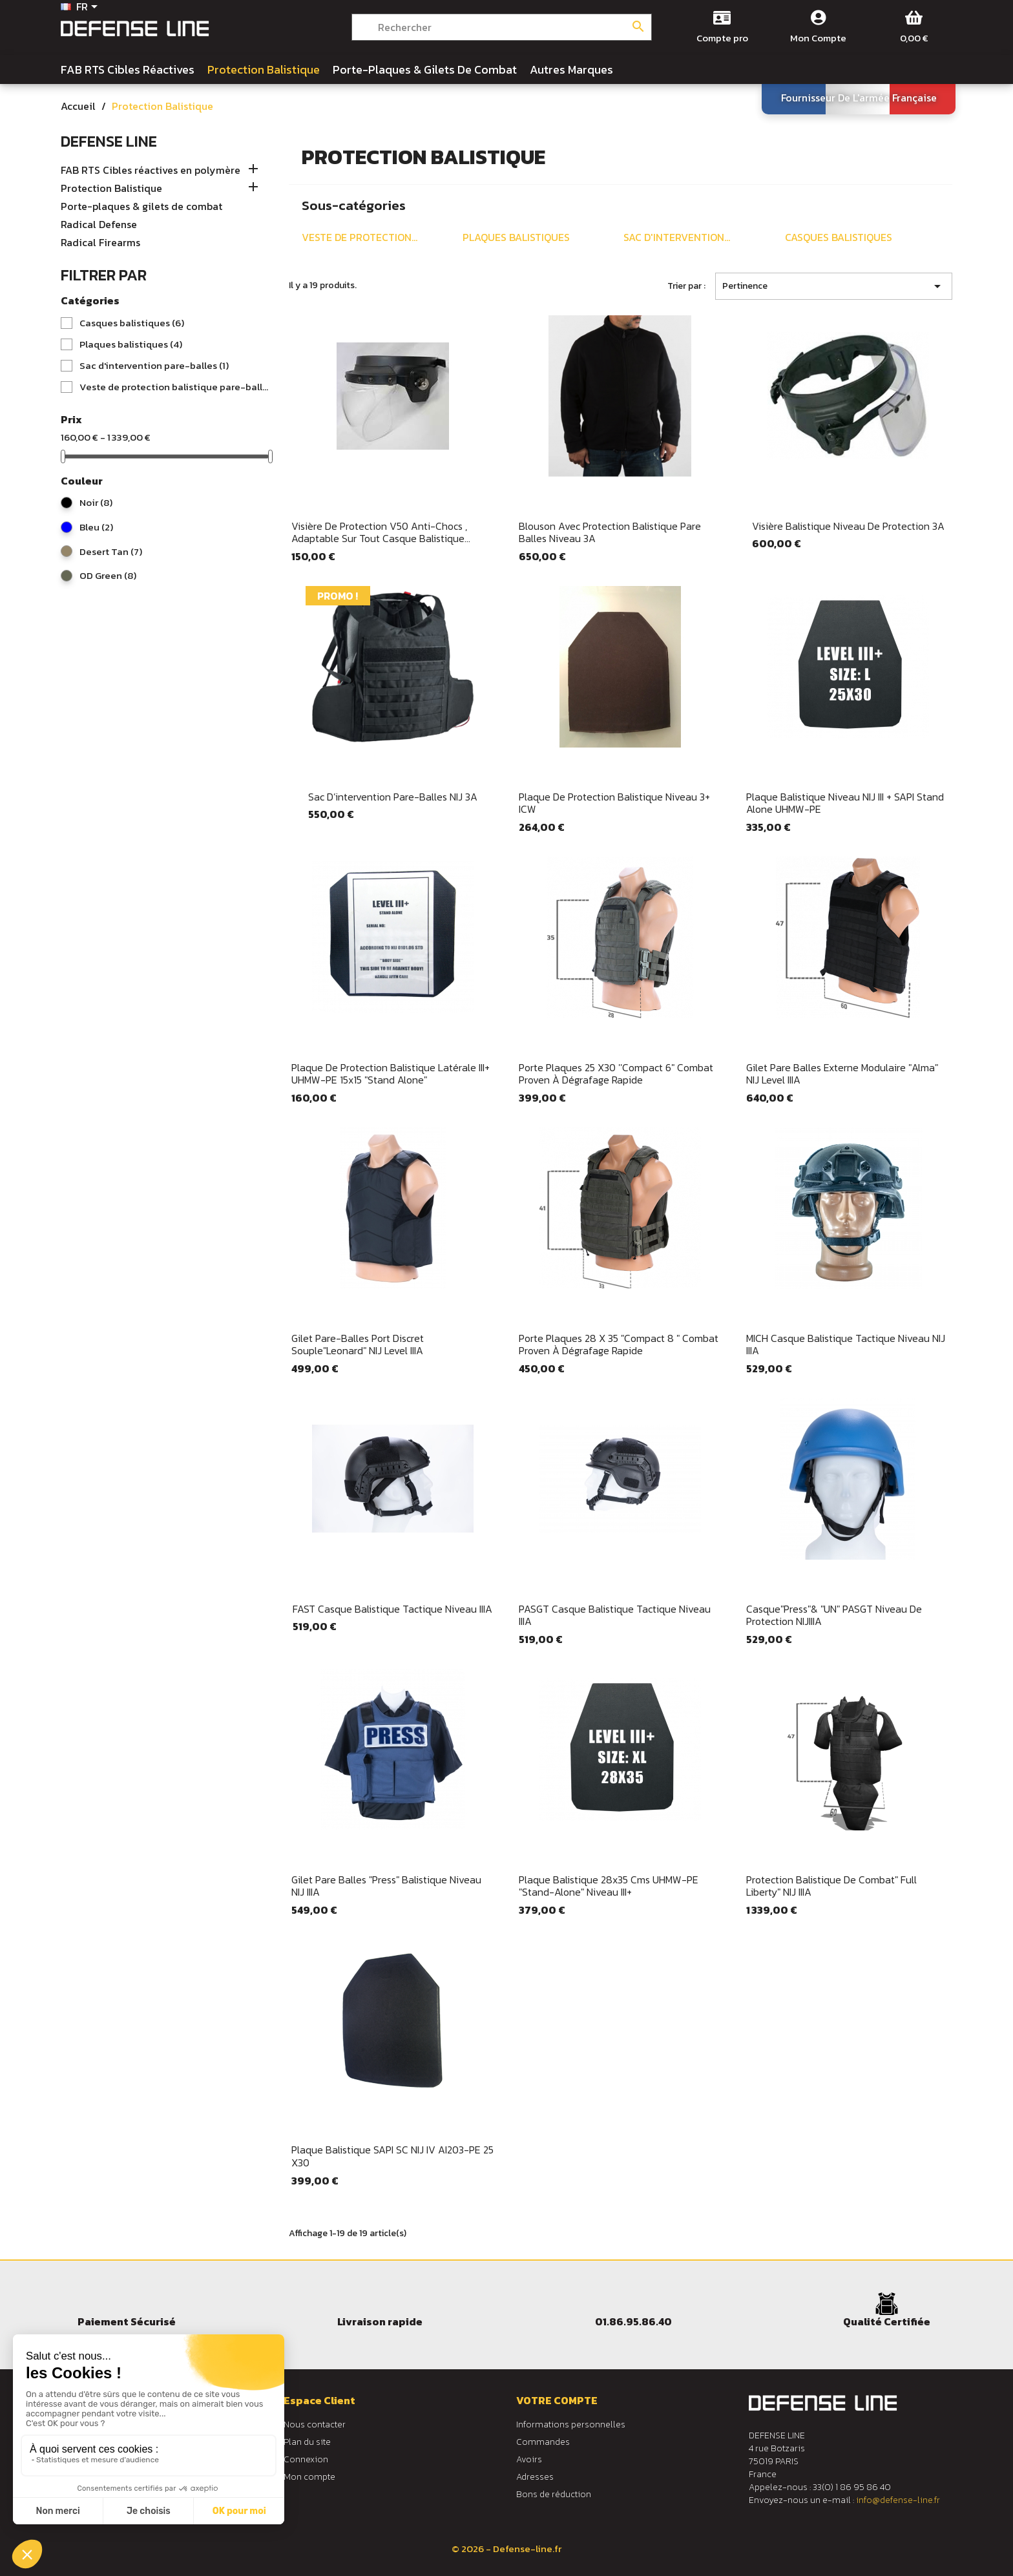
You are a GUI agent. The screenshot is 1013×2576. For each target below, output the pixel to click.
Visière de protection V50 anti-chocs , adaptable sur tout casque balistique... (380, 532)
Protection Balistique (111, 189)
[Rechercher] (501, 27)
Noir (95, 502)
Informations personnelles (570, 2424)
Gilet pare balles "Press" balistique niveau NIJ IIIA (386, 1886)
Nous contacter (315, 2424)
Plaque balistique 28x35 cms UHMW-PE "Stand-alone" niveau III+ (608, 1886)
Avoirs (529, 2459)
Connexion (306, 2459)
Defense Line (109, 141)
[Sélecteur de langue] (81, 8)
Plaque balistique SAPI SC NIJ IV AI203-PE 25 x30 (392, 2156)
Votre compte (557, 2400)
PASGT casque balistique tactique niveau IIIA (615, 1615)
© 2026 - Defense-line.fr (506, 2548)
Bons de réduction (553, 2494)
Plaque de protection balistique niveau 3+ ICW (614, 803)
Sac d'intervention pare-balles (154, 365)
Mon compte (309, 2477)
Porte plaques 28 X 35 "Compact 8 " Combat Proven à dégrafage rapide (618, 1344)
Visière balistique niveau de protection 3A (848, 526)
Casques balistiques (131, 323)
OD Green (107, 575)
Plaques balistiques (130, 344)
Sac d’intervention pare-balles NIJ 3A (392, 796)
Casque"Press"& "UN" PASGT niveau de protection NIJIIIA (834, 1615)
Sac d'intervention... (676, 237)
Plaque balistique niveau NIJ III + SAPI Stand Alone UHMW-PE (845, 803)
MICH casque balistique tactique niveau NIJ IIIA (845, 1344)
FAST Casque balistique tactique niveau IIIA (392, 1609)
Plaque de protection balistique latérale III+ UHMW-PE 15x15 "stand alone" (390, 1074)
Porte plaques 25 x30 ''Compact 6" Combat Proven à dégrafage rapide (616, 1074)
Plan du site (307, 2442)
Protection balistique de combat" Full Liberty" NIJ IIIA (831, 1886)
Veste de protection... (359, 237)
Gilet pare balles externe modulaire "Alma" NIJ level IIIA (842, 1074)
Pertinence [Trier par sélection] (833, 286)
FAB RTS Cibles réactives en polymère (150, 170)
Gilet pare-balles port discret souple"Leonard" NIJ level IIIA (357, 1344)
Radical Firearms (100, 243)
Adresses (535, 2477)
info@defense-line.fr (898, 2500)
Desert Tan (110, 551)
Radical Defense (99, 225)
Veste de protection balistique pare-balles (174, 387)
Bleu (96, 527)
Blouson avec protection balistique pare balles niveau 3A (610, 532)
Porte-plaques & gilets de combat (141, 207)
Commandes (543, 2442)
